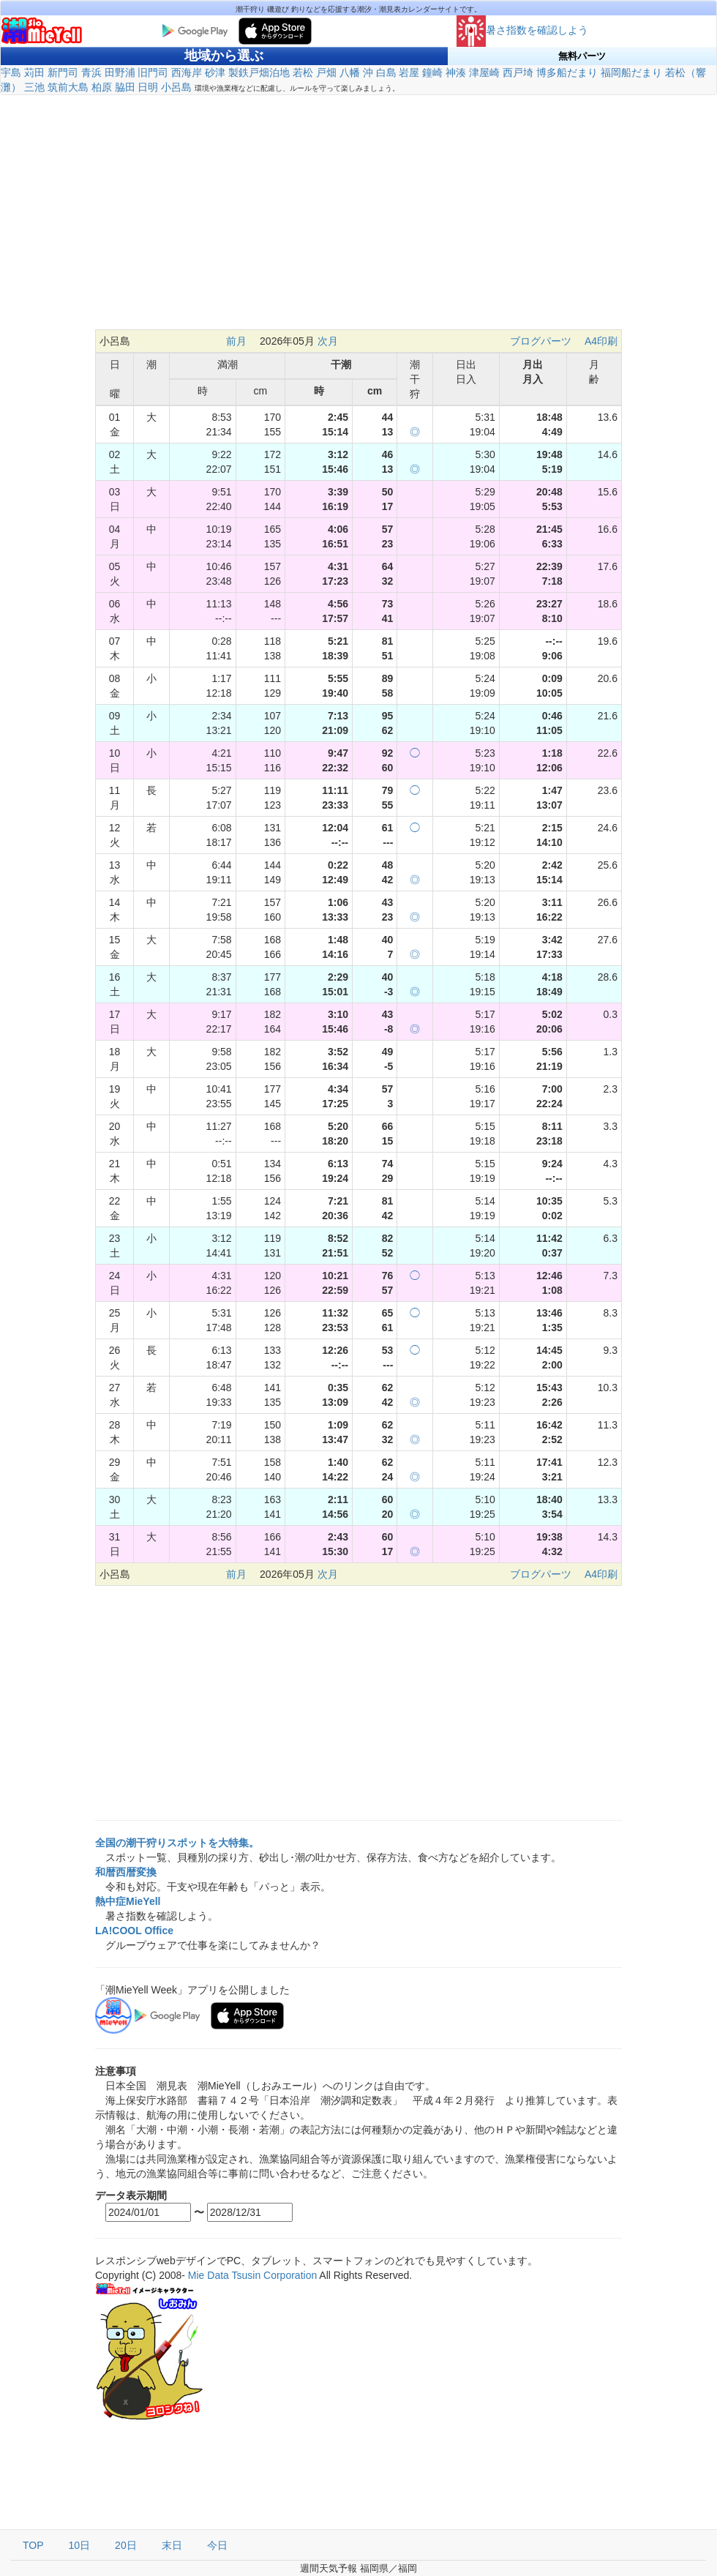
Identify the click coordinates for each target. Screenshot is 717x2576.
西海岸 (186, 72)
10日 (80, 2545)
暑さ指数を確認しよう (522, 30)
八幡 (349, 72)
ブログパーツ (540, 341)
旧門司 (153, 72)
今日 (217, 2545)
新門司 (63, 72)
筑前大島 (68, 87)
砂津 (215, 72)
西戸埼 (518, 72)
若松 (303, 72)
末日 (172, 2545)
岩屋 (409, 72)
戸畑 (326, 72)
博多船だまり (567, 72)
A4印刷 (601, 341)
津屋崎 (484, 72)
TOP (33, 2545)
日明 (148, 87)
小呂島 (176, 87)
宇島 (11, 72)
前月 (236, 341)
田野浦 (120, 72)
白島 (386, 72)
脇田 (125, 87)
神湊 (456, 72)
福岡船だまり (631, 72)
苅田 (34, 72)
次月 (328, 341)
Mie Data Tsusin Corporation (252, 2275)
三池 (34, 87)
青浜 (91, 72)
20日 (126, 2545)
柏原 (101, 87)
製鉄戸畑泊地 (259, 72)
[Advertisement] (358, 212)
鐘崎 (432, 72)
